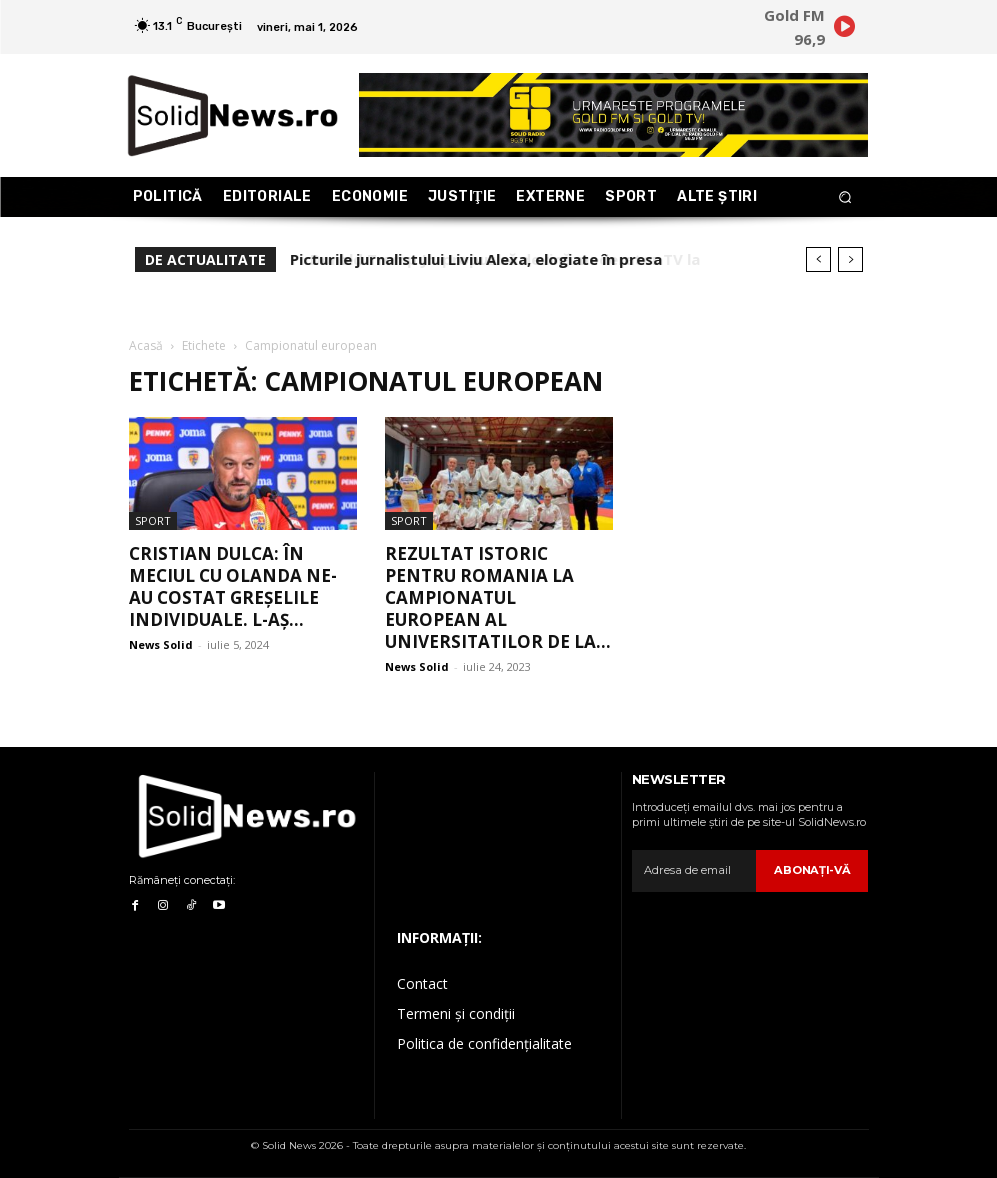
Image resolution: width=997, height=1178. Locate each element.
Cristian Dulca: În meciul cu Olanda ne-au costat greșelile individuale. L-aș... (233, 586)
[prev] (818, 259)
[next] (850, 259)
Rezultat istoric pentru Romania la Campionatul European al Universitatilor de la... (498, 597)
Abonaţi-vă (813, 870)
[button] (844, 197)
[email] (696, 871)
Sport (153, 520)
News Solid (161, 644)
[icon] (845, 30)
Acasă (146, 345)
